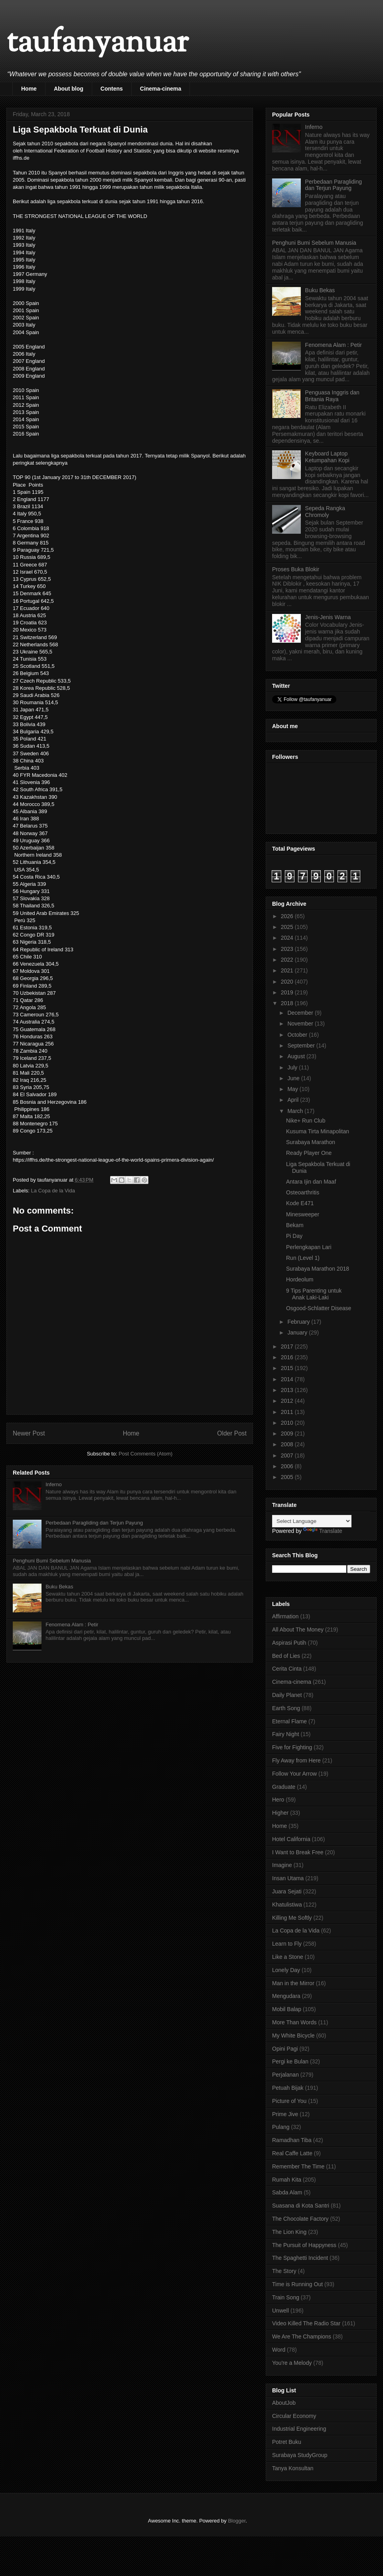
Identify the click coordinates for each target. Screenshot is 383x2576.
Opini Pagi (285, 2048)
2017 (288, 1346)
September (301, 1045)
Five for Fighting (292, 1747)
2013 (288, 1390)
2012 (288, 1401)
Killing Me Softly (292, 1918)
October (298, 1035)
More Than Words (294, 2022)
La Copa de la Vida (53, 1191)
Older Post (232, 1433)
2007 (288, 1455)
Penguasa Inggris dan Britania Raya (332, 395)
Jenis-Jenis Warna (328, 617)
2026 (288, 916)
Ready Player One (309, 1153)
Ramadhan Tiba (292, 2140)
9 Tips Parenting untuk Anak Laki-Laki (314, 1294)
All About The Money (298, 1629)
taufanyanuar (97, 44)
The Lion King (289, 2232)
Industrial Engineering (299, 2429)
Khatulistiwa (287, 1904)
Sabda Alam (287, 2192)
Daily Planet (287, 1695)
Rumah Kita (286, 2179)
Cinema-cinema (160, 88)
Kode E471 (300, 1203)
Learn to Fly (287, 1943)
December (300, 1013)
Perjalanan (285, 2074)
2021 (288, 970)
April (293, 1100)
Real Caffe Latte (292, 2153)
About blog (68, 88)
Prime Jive (285, 2114)
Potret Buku (286, 2442)
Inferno (53, 1484)
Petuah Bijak (288, 2088)
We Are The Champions (301, 2336)
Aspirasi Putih (289, 1642)
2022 (288, 959)
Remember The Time (298, 2166)
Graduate (283, 1787)
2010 (288, 1423)
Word (278, 2349)
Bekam (295, 1225)
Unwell (280, 2310)
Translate (322, 1531)
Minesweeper (302, 1214)
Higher (280, 1813)
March (295, 1111)
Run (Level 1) (303, 1258)
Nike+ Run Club (305, 1120)
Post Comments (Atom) (145, 1454)
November (300, 1023)
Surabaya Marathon (310, 1142)
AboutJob (284, 2403)
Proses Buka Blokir (295, 569)
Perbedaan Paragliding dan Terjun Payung (94, 1523)
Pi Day (294, 1236)
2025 (288, 927)
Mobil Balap (286, 2009)
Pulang (281, 2127)
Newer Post (29, 1433)
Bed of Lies (286, 1656)
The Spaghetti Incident (300, 2258)
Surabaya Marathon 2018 (317, 1268)
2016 (288, 1357)
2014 (288, 1379)
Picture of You (289, 2101)
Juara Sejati (287, 1891)
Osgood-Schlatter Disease (318, 1308)
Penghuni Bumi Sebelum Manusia (52, 1561)
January (298, 1332)
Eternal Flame (289, 1721)
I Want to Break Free (298, 1852)
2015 (288, 1368)
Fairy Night (285, 1734)
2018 (288, 1003)
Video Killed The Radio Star (306, 2323)
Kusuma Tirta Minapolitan (317, 1131)
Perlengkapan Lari (309, 1247)
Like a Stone (287, 1957)
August (296, 1056)
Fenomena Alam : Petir (71, 1625)
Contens (112, 88)
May (293, 1089)
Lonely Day (286, 1970)
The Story (284, 2271)
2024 (288, 938)
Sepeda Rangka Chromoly (325, 511)
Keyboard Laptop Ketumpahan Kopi (327, 456)
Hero (278, 1799)
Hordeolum (299, 1279)
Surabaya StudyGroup (300, 2455)
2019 (288, 992)
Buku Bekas (59, 1587)
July (293, 1067)
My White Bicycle (293, 2035)
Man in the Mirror (293, 1983)
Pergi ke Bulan (290, 2061)
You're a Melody (292, 2363)
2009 (288, 1433)
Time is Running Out (297, 2284)
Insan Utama (288, 1878)
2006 (288, 1466)
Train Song (285, 2297)
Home (29, 88)
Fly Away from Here (296, 1760)
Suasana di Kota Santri (300, 2205)
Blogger (236, 2521)
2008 (288, 1444)
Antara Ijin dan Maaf (311, 1181)
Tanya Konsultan (293, 2468)
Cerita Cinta (287, 1668)
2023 (288, 949)
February (299, 1322)
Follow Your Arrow (294, 1773)
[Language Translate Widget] (311, 1521)
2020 (288, 981)
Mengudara (286, 1996)
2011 (288, 1412)
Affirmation (285, 1616)
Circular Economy (294, 2416)
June (294, 1078)
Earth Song (286, 1708)
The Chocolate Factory (300, 2219)
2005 (288, 1477)
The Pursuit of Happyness (304, 2245)
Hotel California (291, 1839)
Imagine (282, 1865)
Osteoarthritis (302, 1192)
